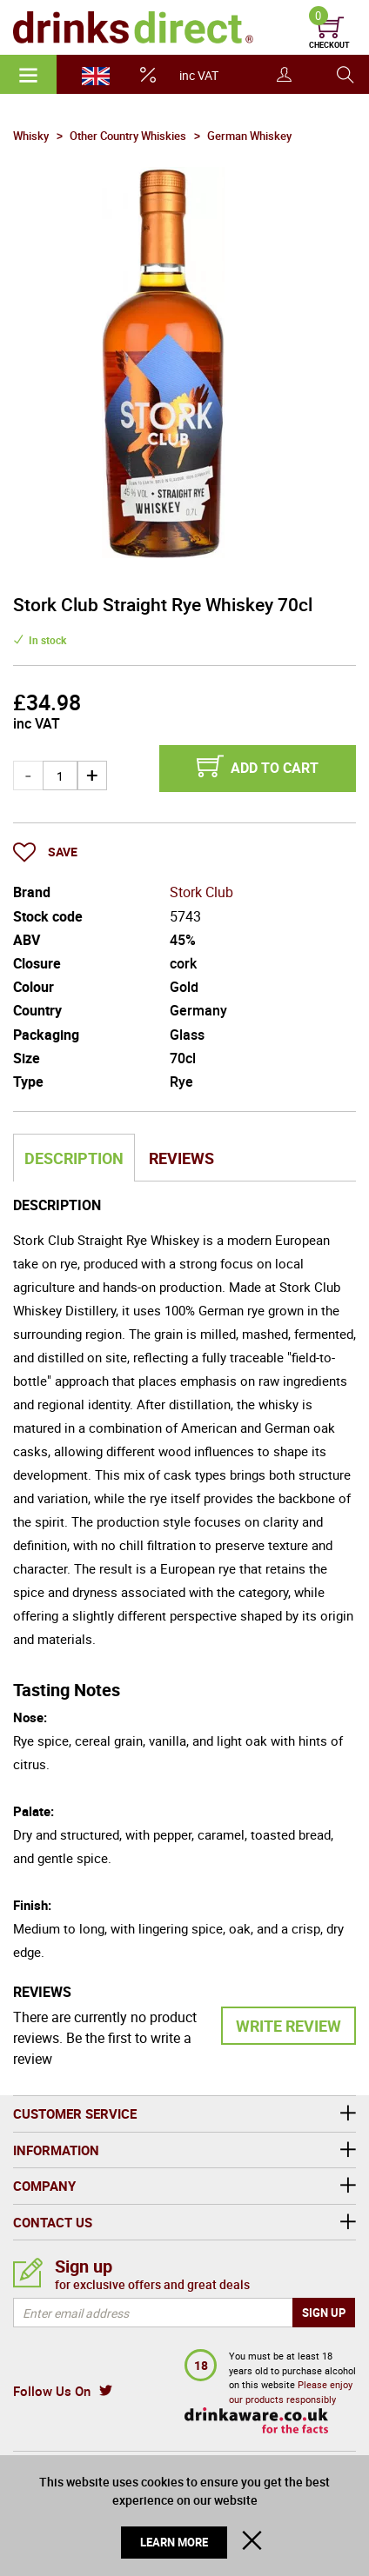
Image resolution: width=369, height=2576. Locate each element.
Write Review (288, 2025)
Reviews (181, 1158)
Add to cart (275, 767)
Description (74, 1158)
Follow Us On (52, 2391)
